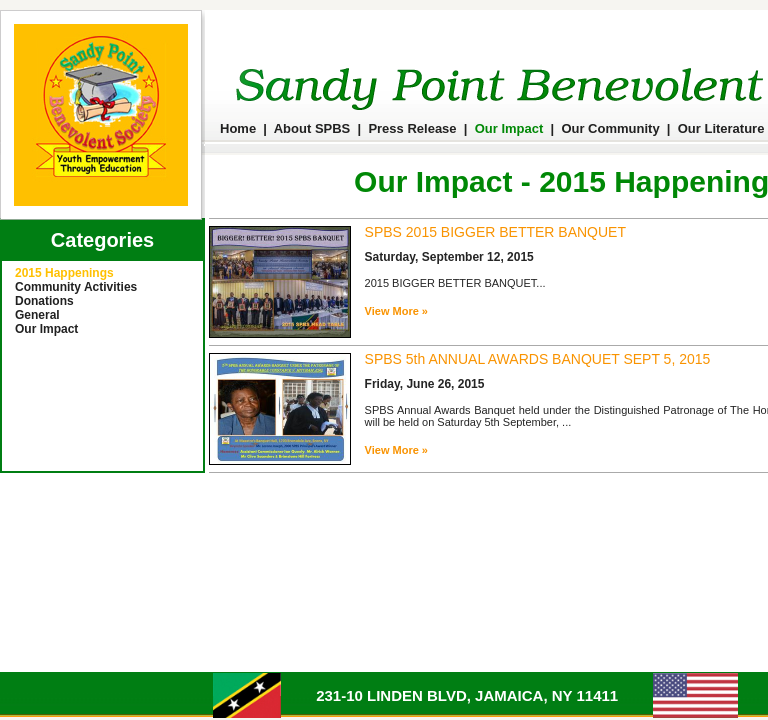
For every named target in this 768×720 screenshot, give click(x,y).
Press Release (412, 128)
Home (238, 128)
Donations (44, 301)
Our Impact (509, 128)
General (37, 315)
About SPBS (312, 128)
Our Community (610, 128)
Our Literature (721, 128)
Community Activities (76, 287)
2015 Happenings (64, 273)
